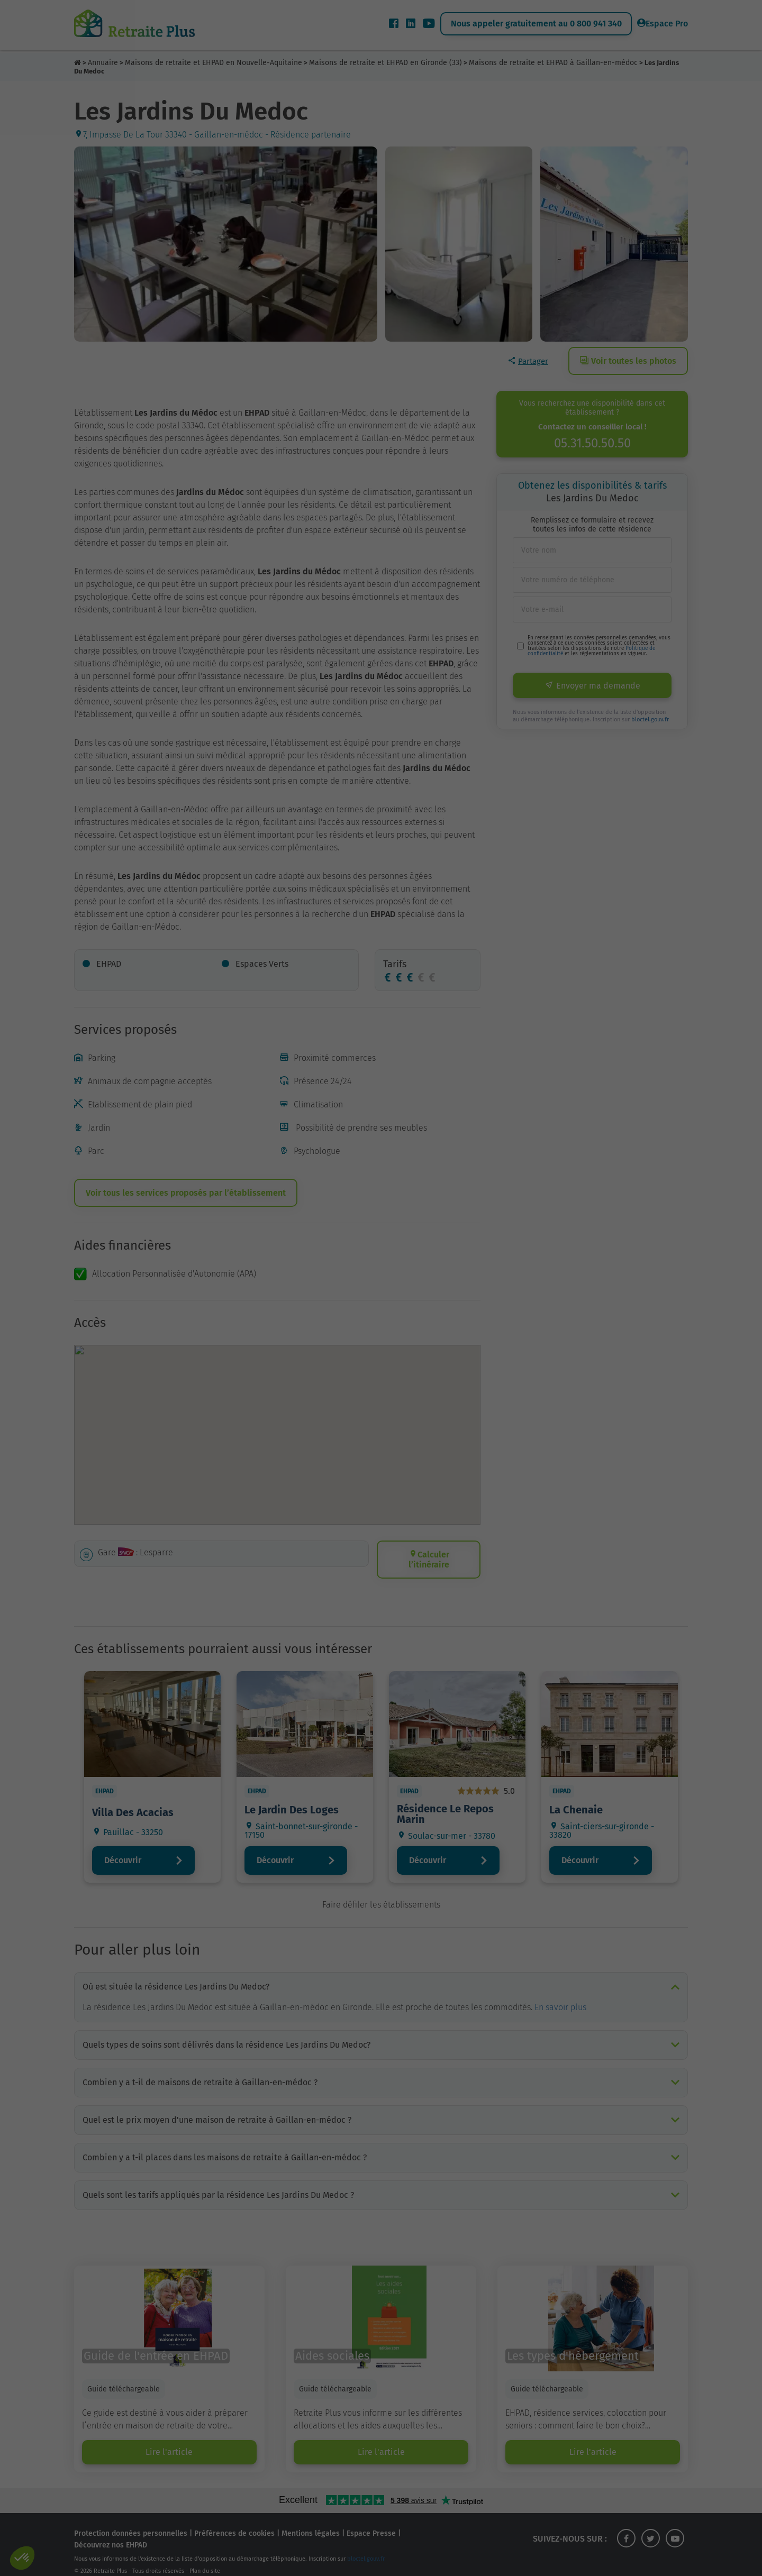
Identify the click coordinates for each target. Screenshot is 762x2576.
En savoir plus (560, 1995)
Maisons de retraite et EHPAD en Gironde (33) (385, 62)
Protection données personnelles (130, 2520)
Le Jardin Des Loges (291, 1809)
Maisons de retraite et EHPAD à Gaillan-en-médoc (553, 62)
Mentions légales (311, 2520)
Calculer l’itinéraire (429, 1560)
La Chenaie (576, 1809)
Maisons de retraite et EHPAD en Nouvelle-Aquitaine (213, 62)
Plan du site (204, 2558)
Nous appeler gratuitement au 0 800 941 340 (536, 24)
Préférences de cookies (234, 2520)
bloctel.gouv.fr (650, 719)
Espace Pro (662, 24)
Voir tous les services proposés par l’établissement (186, 1193)
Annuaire (103, 62)
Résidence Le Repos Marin (445, 1814)
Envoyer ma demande (592, 686)
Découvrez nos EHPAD (110, 2532)
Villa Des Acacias (133, 1812)
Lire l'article (169, 2439)
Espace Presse (371, 2520)
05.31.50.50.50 (592, 443)
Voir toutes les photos (628, 361)
